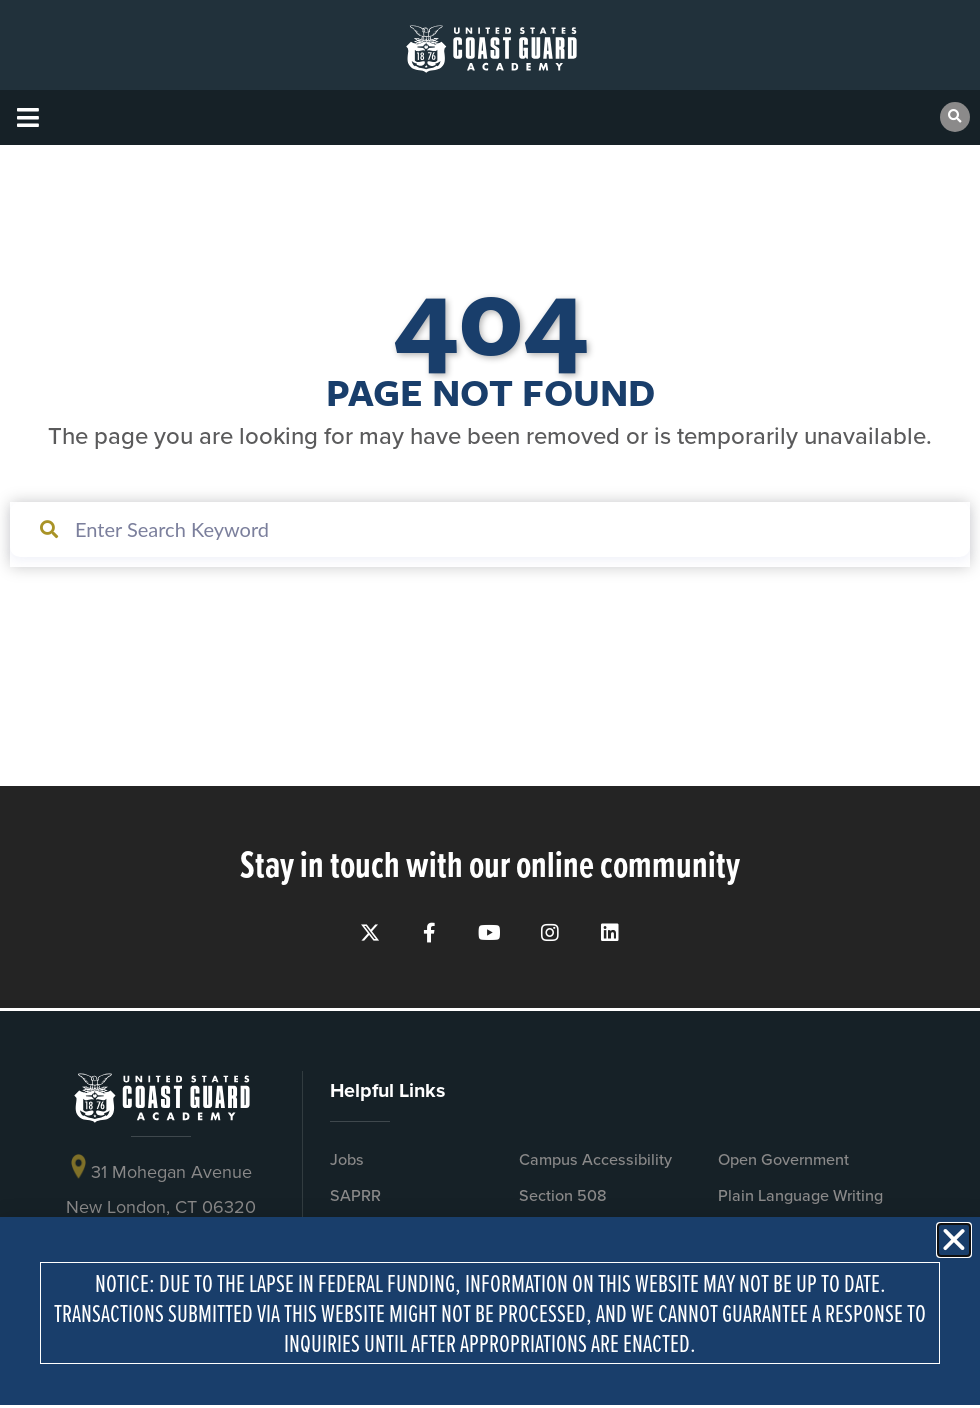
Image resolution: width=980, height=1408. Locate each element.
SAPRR (355, 1201)
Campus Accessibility (595, 1165)
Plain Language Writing (800, 1201)
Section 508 (563, 1201)
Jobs (347, 1165)
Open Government (783, 1165)
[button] (27, 117)
